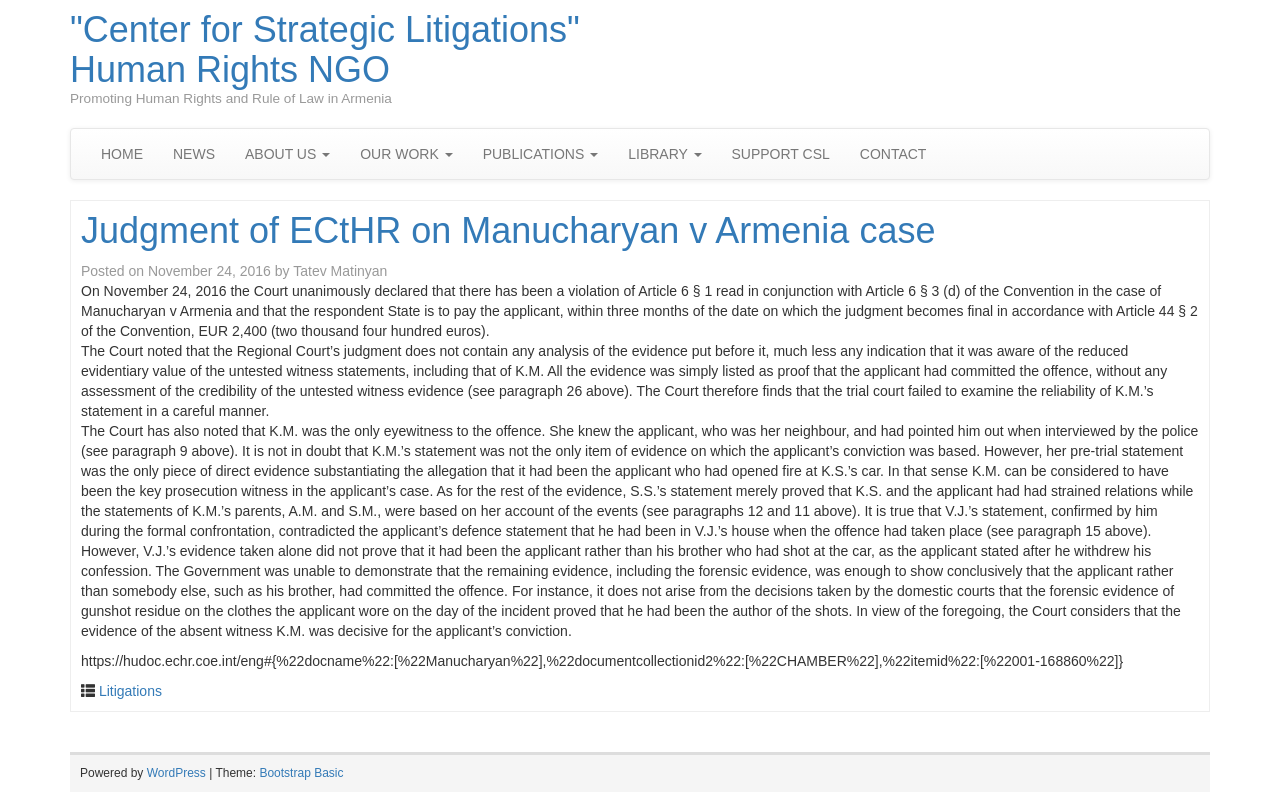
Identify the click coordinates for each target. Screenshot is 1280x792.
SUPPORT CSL (781, 154)
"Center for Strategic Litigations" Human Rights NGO (325, 49)
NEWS (194, 154)
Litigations (130, 691)
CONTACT (893, 154)
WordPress (176, 773)
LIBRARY (664, 154)
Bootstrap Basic (301, 773)
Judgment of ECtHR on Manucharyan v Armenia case (508, 230)
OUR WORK (406, 154)
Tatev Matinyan (340, 271)
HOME (122, 154)
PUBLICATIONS (541, 154)
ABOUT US (287, 154)
